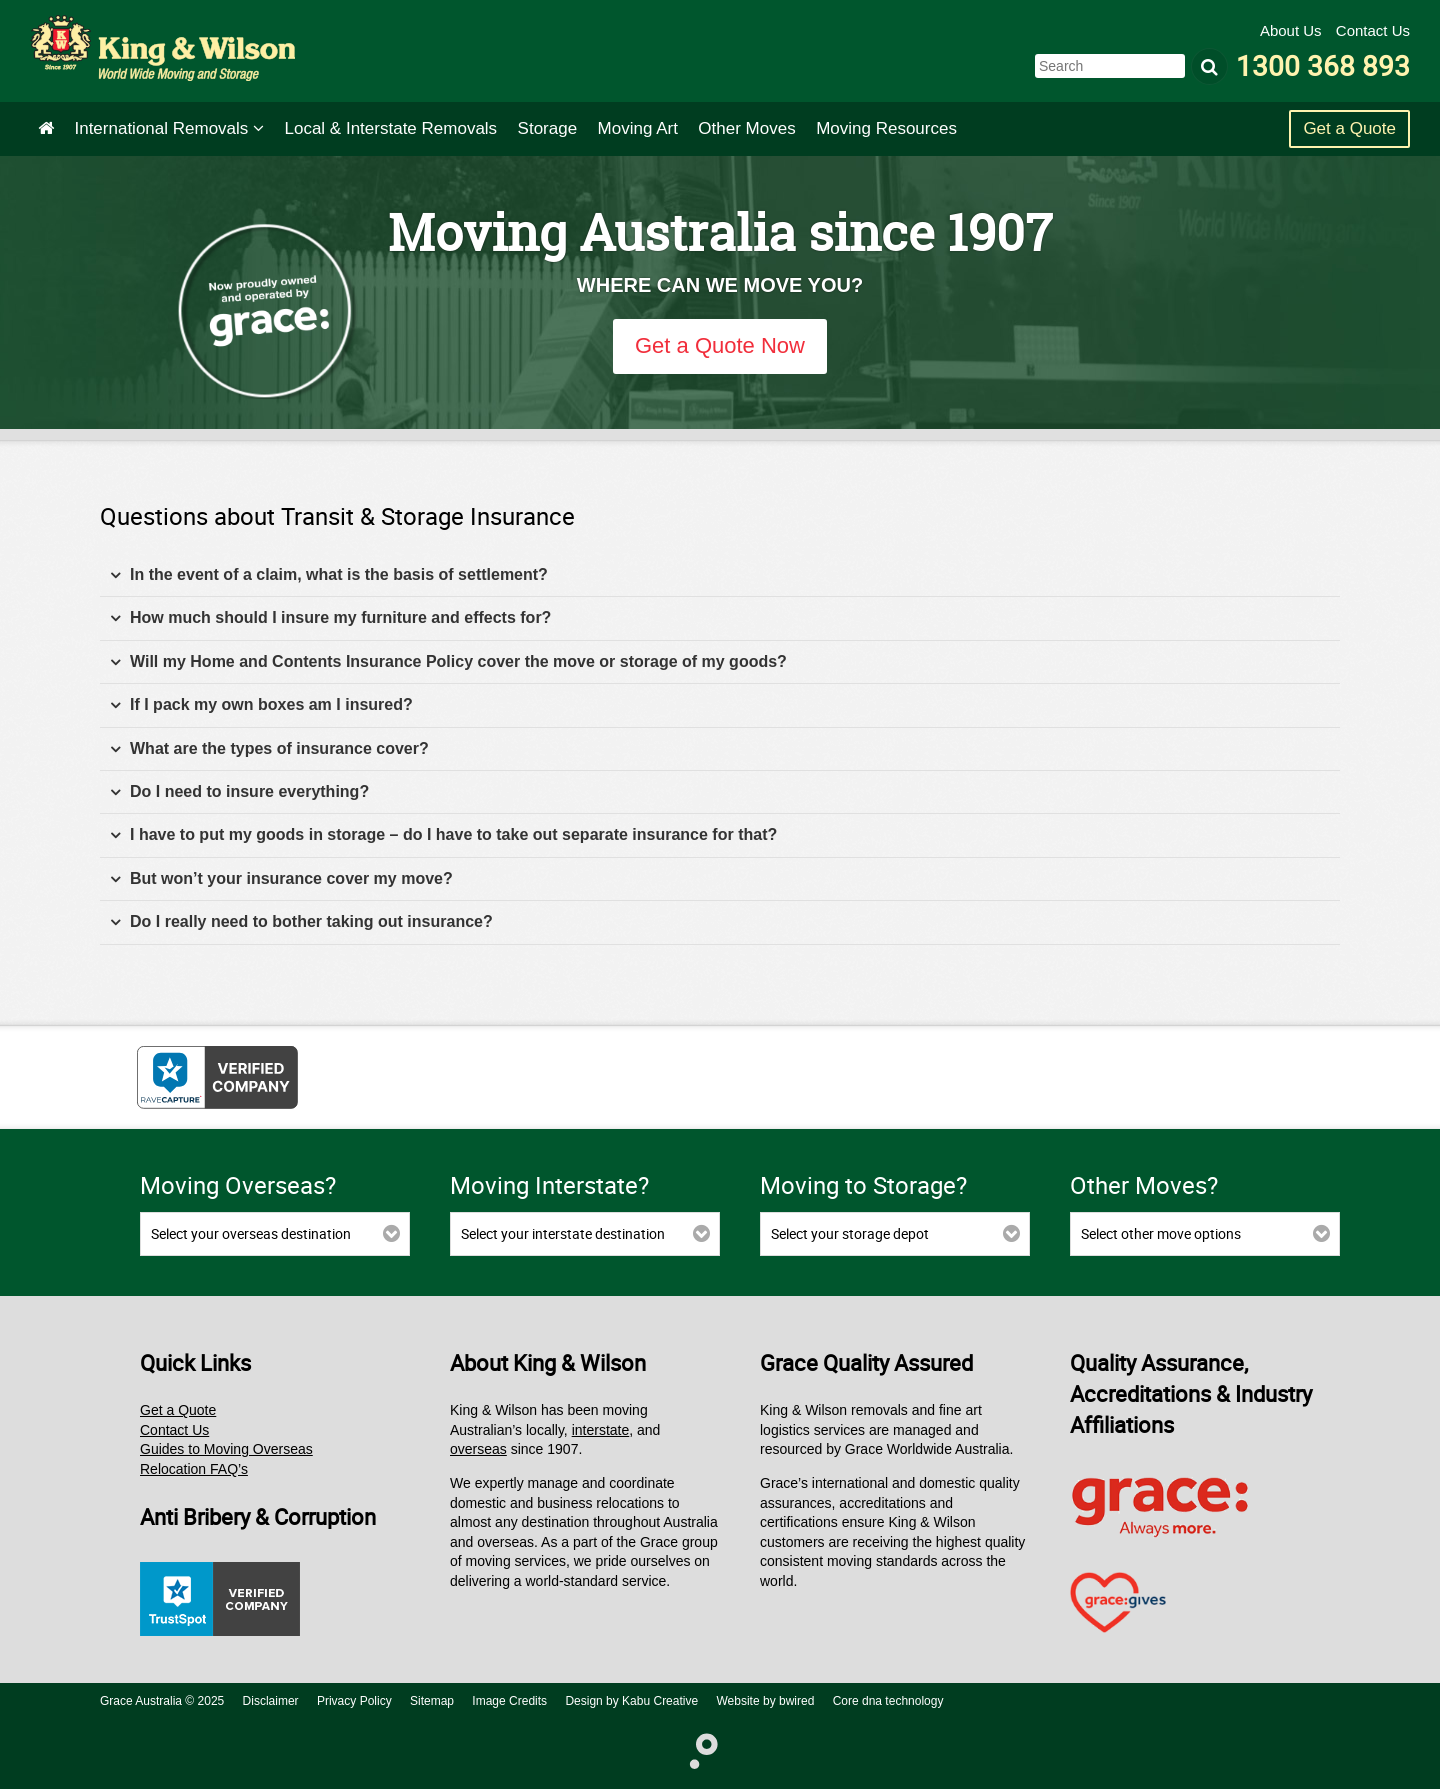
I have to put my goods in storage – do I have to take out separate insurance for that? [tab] (443, 835)
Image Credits (509, 1701)
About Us (1293, 30)
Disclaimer (271, 1701)
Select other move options (1161, 1233)
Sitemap (432, 1701)
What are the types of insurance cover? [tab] (269, 749)
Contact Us (1373, 30)
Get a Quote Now (720, 345)
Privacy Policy (354, 1701)
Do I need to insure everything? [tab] (239, 792)
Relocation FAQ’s (194, 1469)
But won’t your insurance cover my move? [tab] (281, 879)
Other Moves (746, 128)
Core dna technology (888, 1701)
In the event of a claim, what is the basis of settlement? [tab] (329, 575)
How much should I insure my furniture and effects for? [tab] (330, 618)
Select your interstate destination (563, 1233)
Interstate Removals (391, 128)
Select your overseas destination (251, 1233)
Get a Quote (1349, 128)
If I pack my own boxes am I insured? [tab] (261, 705)
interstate (601, 1430)
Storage (548, 128)
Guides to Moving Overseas (226, 1449)
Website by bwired (766, 1701)
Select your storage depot (850, 1233)
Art (638, 128)
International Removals (169, 128)
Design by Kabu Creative (631, 1701)
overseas (478, 1449)
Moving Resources (886, 128)
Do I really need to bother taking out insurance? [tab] (301, 922)
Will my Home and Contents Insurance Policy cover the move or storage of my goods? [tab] (448, 662)
